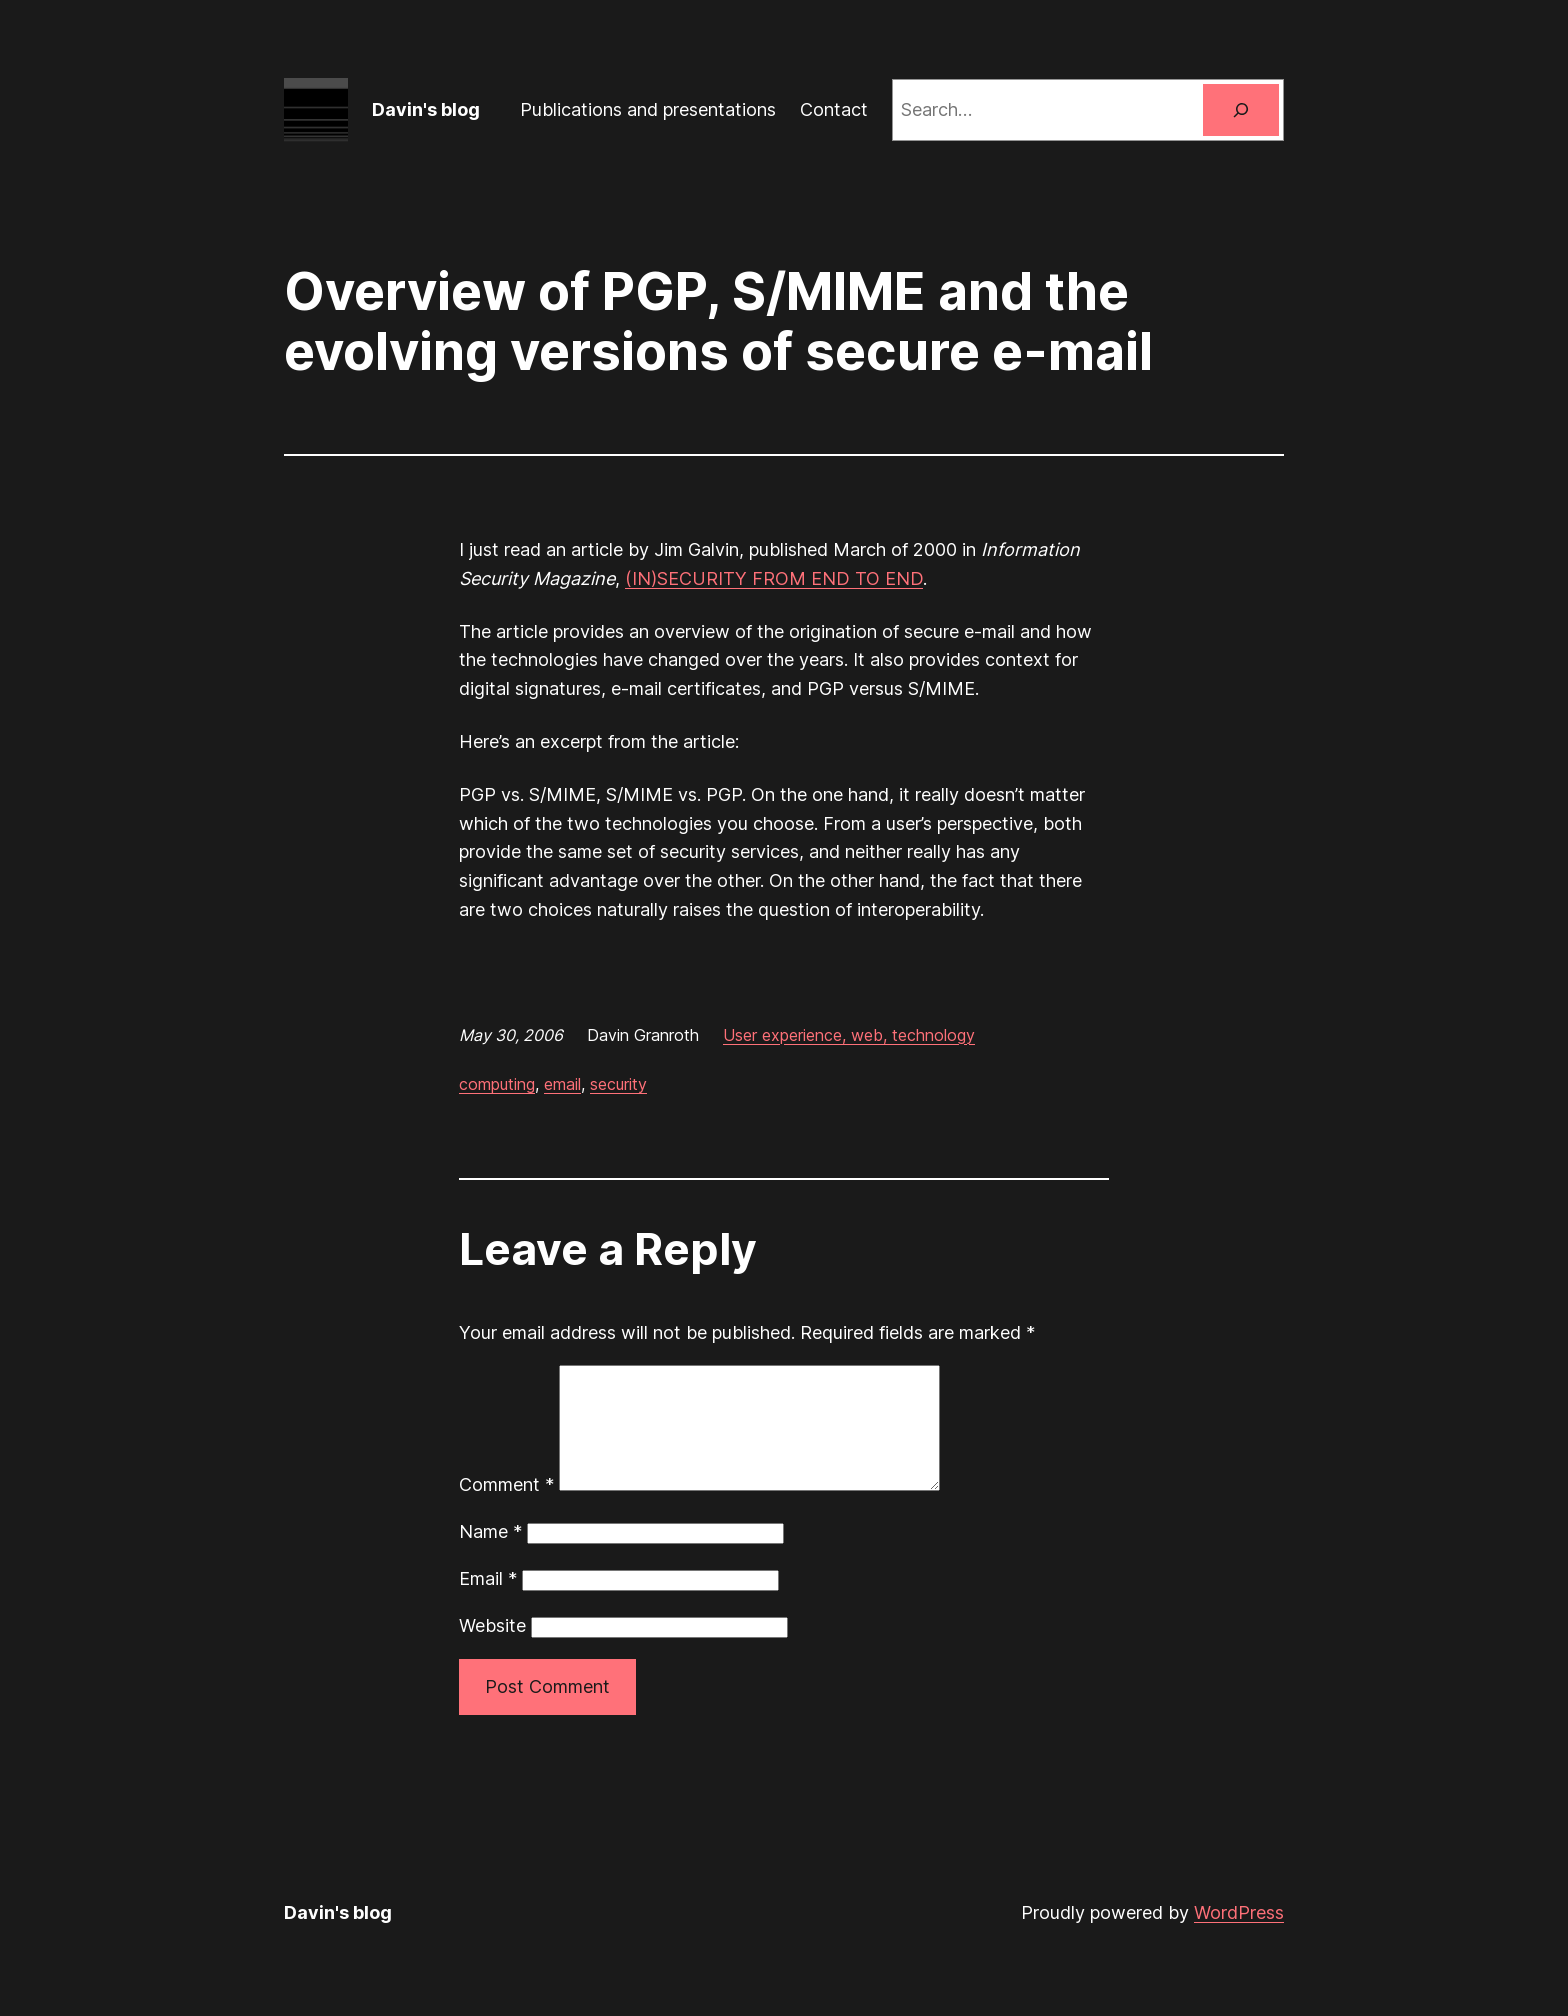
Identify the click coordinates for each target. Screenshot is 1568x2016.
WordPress (1239, 1936)
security (618, 1084)
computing (497, 1084)
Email (488, 1602)
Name (490, 1555)
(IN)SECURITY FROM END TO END (774, 578)
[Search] (1241, 110)
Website (492, 1649)
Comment (506, 1508)
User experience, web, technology (849, 1035)
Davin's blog (426, 109)
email (562, 1084)
